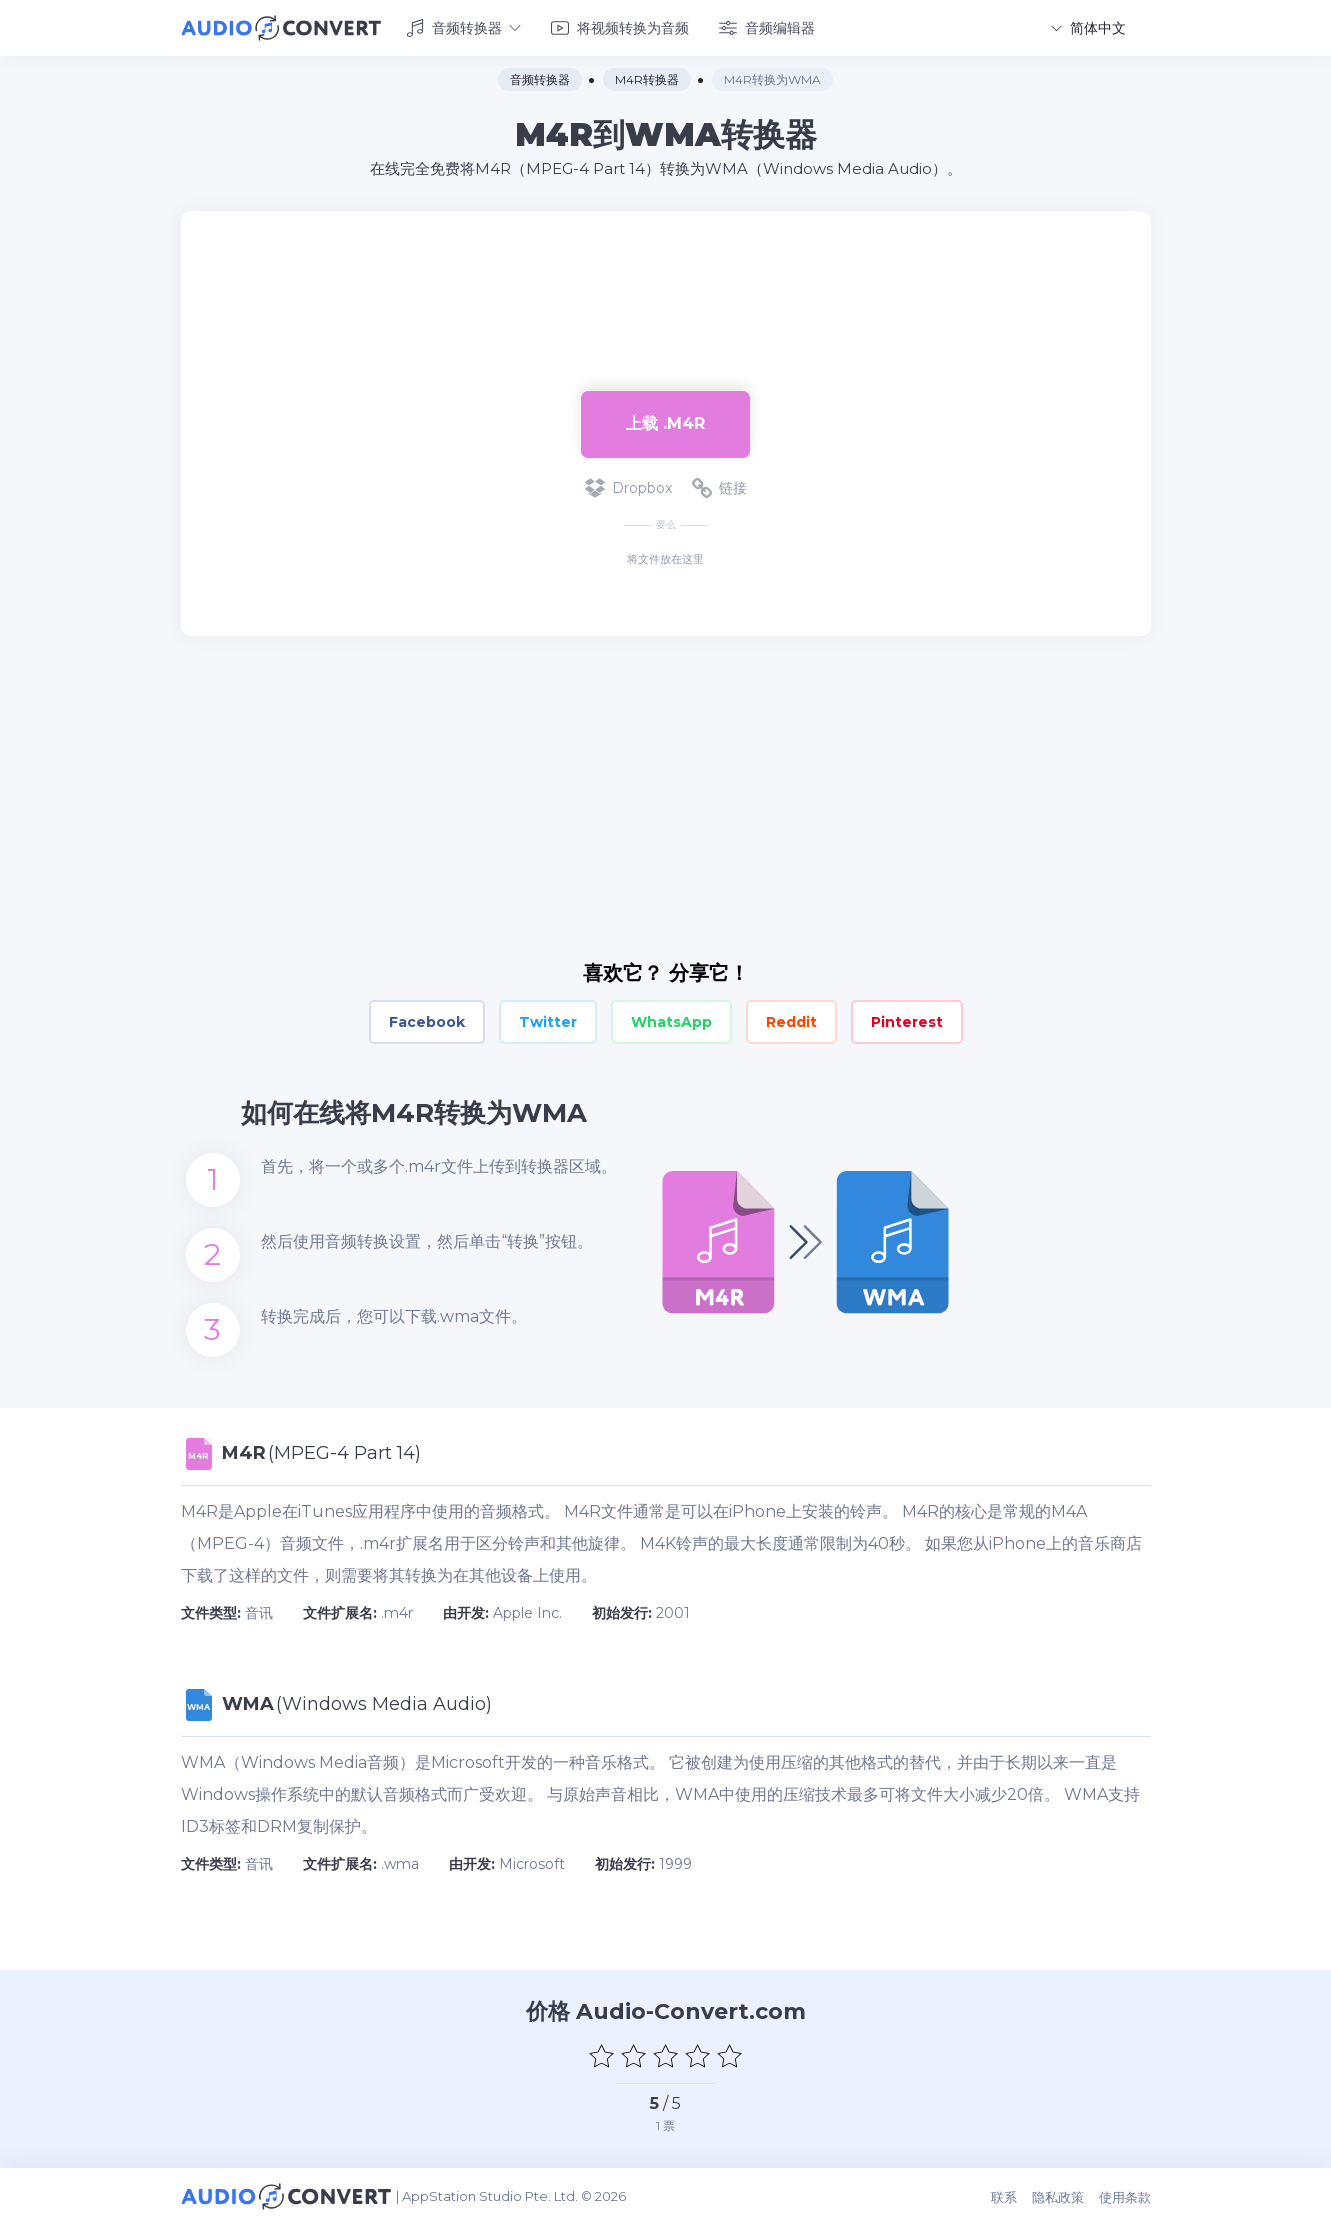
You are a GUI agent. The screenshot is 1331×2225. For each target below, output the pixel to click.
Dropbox (628, 488)
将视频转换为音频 (620, 28)
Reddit (791, 1022)
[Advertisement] (666, 276)
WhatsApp (671, 1022)
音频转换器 (463, 28)
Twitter (548, 1022)
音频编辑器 (767, 28)
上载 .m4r (665, 423)
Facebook (427, 1022)
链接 (719, 488)
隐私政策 (1058, 2197)
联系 (1004, 2197)
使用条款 (1125, 2197)
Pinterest (907, 1022)
